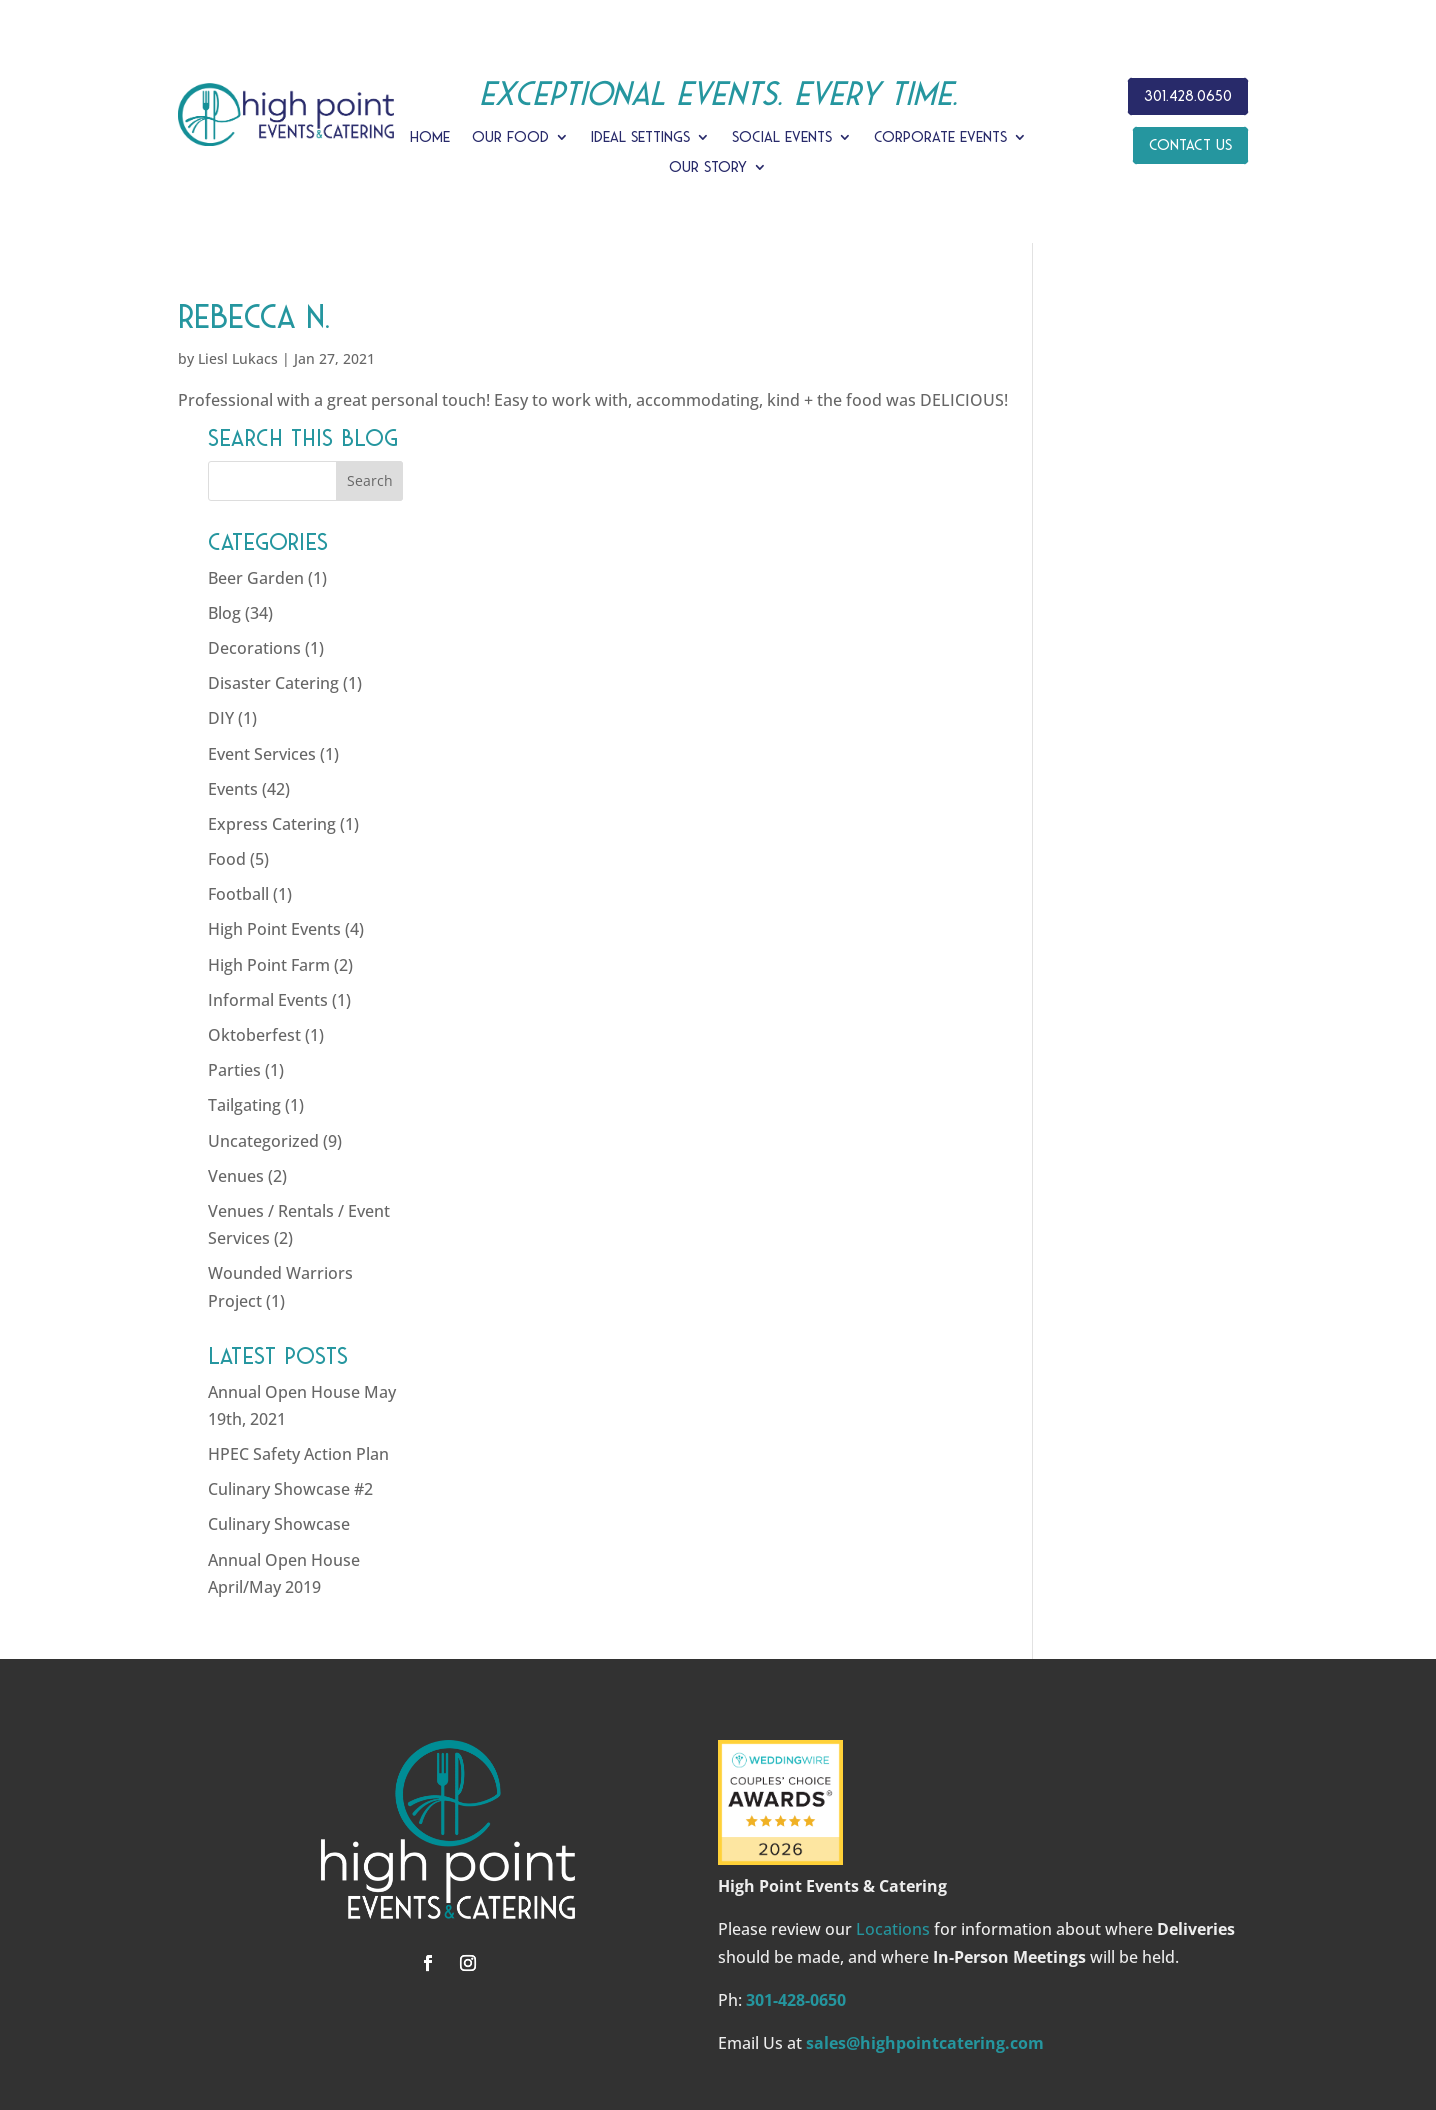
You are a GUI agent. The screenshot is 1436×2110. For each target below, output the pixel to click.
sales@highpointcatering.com (925, 1917)
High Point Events (1129, 804)
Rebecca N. (254, 317)
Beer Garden (1111, 452)
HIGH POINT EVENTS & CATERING (592, 2015)
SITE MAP (1085, 2015)
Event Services (1117, 628)
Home (430, 137)
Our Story (708, 167)
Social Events (782, 137)
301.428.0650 (1188, 96)
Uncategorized (1118, 1015)
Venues (1091, 1050)
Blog (1079, 487)
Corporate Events (940, 137)
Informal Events (1123, 874)
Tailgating (1099, 980)
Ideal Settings (640, 137)
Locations (893, 1804)
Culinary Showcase (1134, 1399)
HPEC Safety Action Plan (1153, 1329)
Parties (1089, 945)
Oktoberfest (1109, 909)
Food (1082, 734)
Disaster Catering (1128, 558)
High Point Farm (1124, 839)
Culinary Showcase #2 (1145, 1364)
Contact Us (1190, 145)
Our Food (510, 137)
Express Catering (1127, 698)
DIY (1076, 593)
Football (1093, 769)
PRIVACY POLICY (976, 2015)
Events (1088, 663)
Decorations (1109, 522)
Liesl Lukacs (238, 358)
